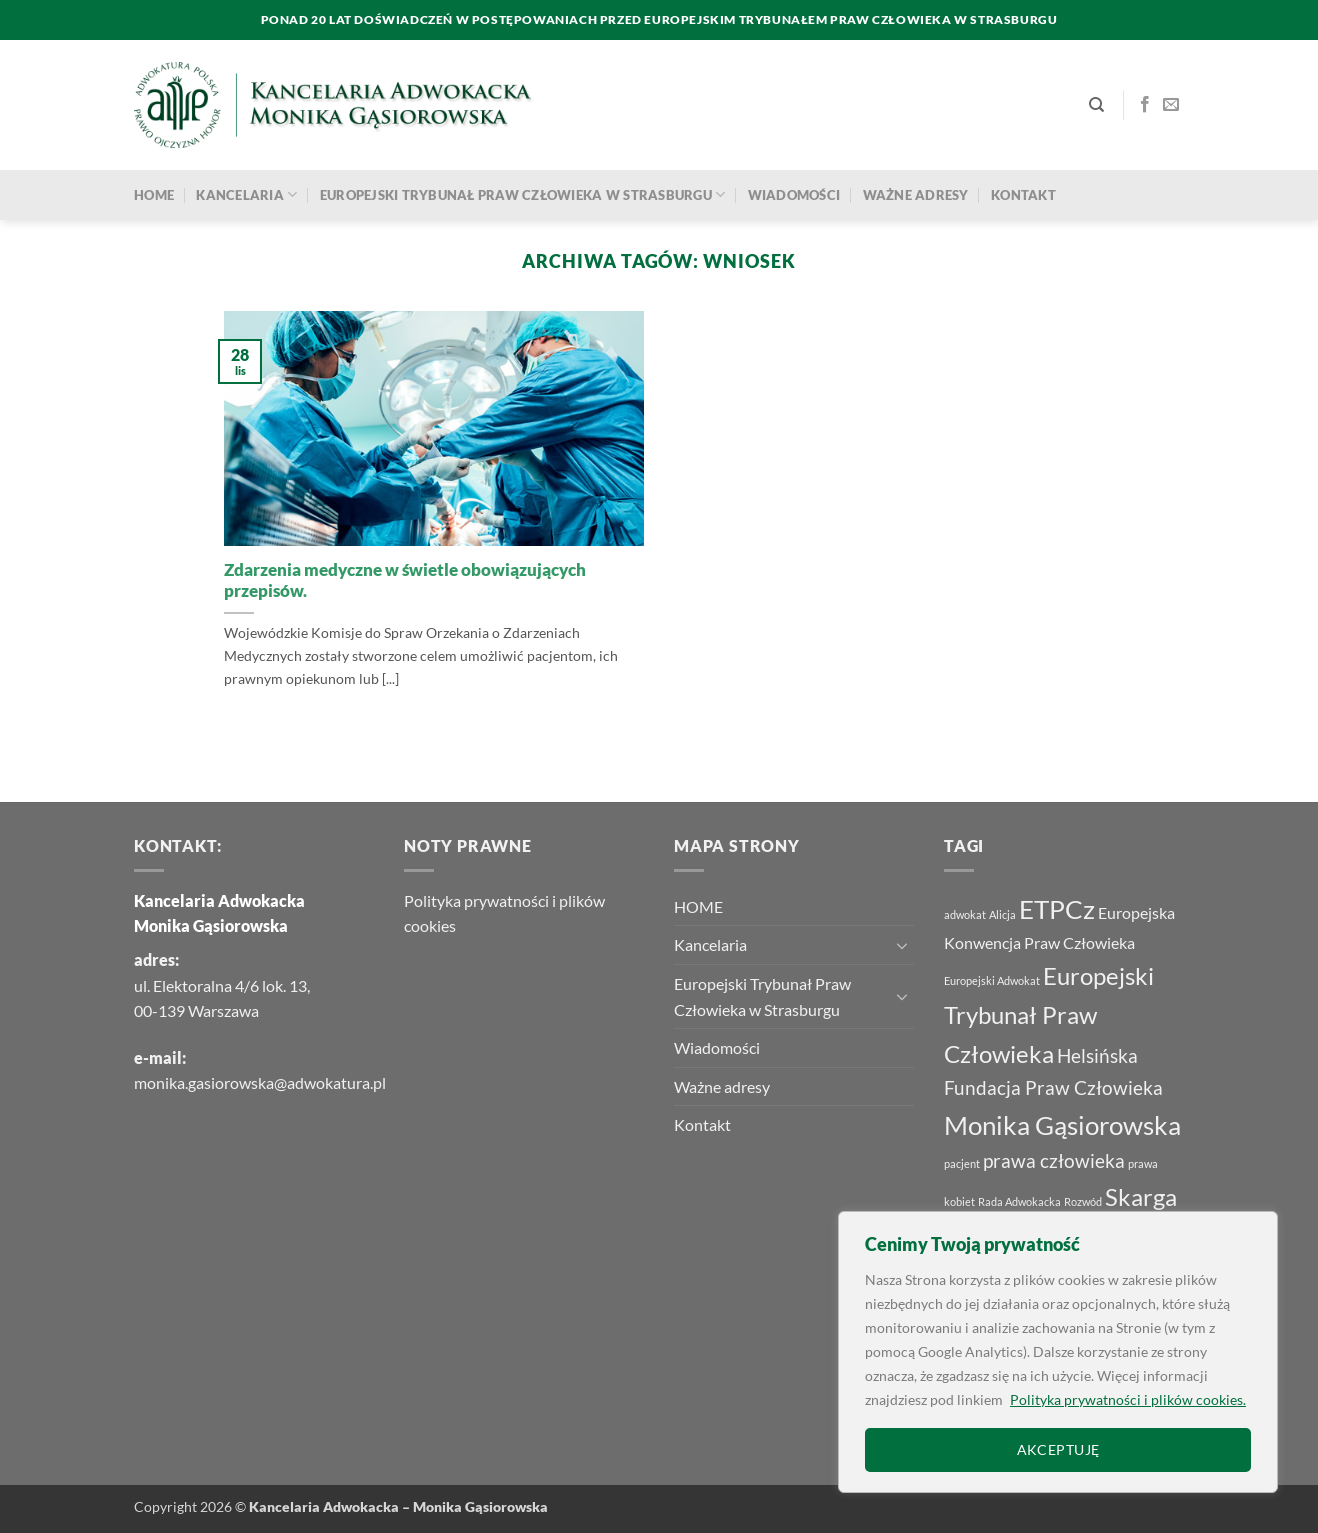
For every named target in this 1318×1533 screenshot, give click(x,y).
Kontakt (1023, 195)
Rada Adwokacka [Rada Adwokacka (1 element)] (1019, 1201)
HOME (154, 195)
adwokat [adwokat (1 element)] (965, 914)
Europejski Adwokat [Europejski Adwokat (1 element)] (992, 980)
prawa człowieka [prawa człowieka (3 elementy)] (1054, 1160)
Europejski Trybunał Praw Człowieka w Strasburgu (523, 194)
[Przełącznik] (902, 945)
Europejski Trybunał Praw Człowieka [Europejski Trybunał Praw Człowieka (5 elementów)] (1049, 1014)
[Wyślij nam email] (1171, 105)
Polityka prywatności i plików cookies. (1128, 1399)
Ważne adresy (916, 195)
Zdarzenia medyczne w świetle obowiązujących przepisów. (405, 581)
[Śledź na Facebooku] (1145, 105)
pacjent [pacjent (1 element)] (962, 1163)
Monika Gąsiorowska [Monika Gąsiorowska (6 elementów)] (1062, 1125)
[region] (1058, 1352)
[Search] (1096, 105)
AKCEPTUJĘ (1058, 1449)
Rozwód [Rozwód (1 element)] (1083, 1201)
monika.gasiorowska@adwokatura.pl (260, 1082)
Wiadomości (794, 195)
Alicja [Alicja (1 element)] (1002, 914)
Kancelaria (246, 194)
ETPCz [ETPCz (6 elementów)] (1057, 909)
